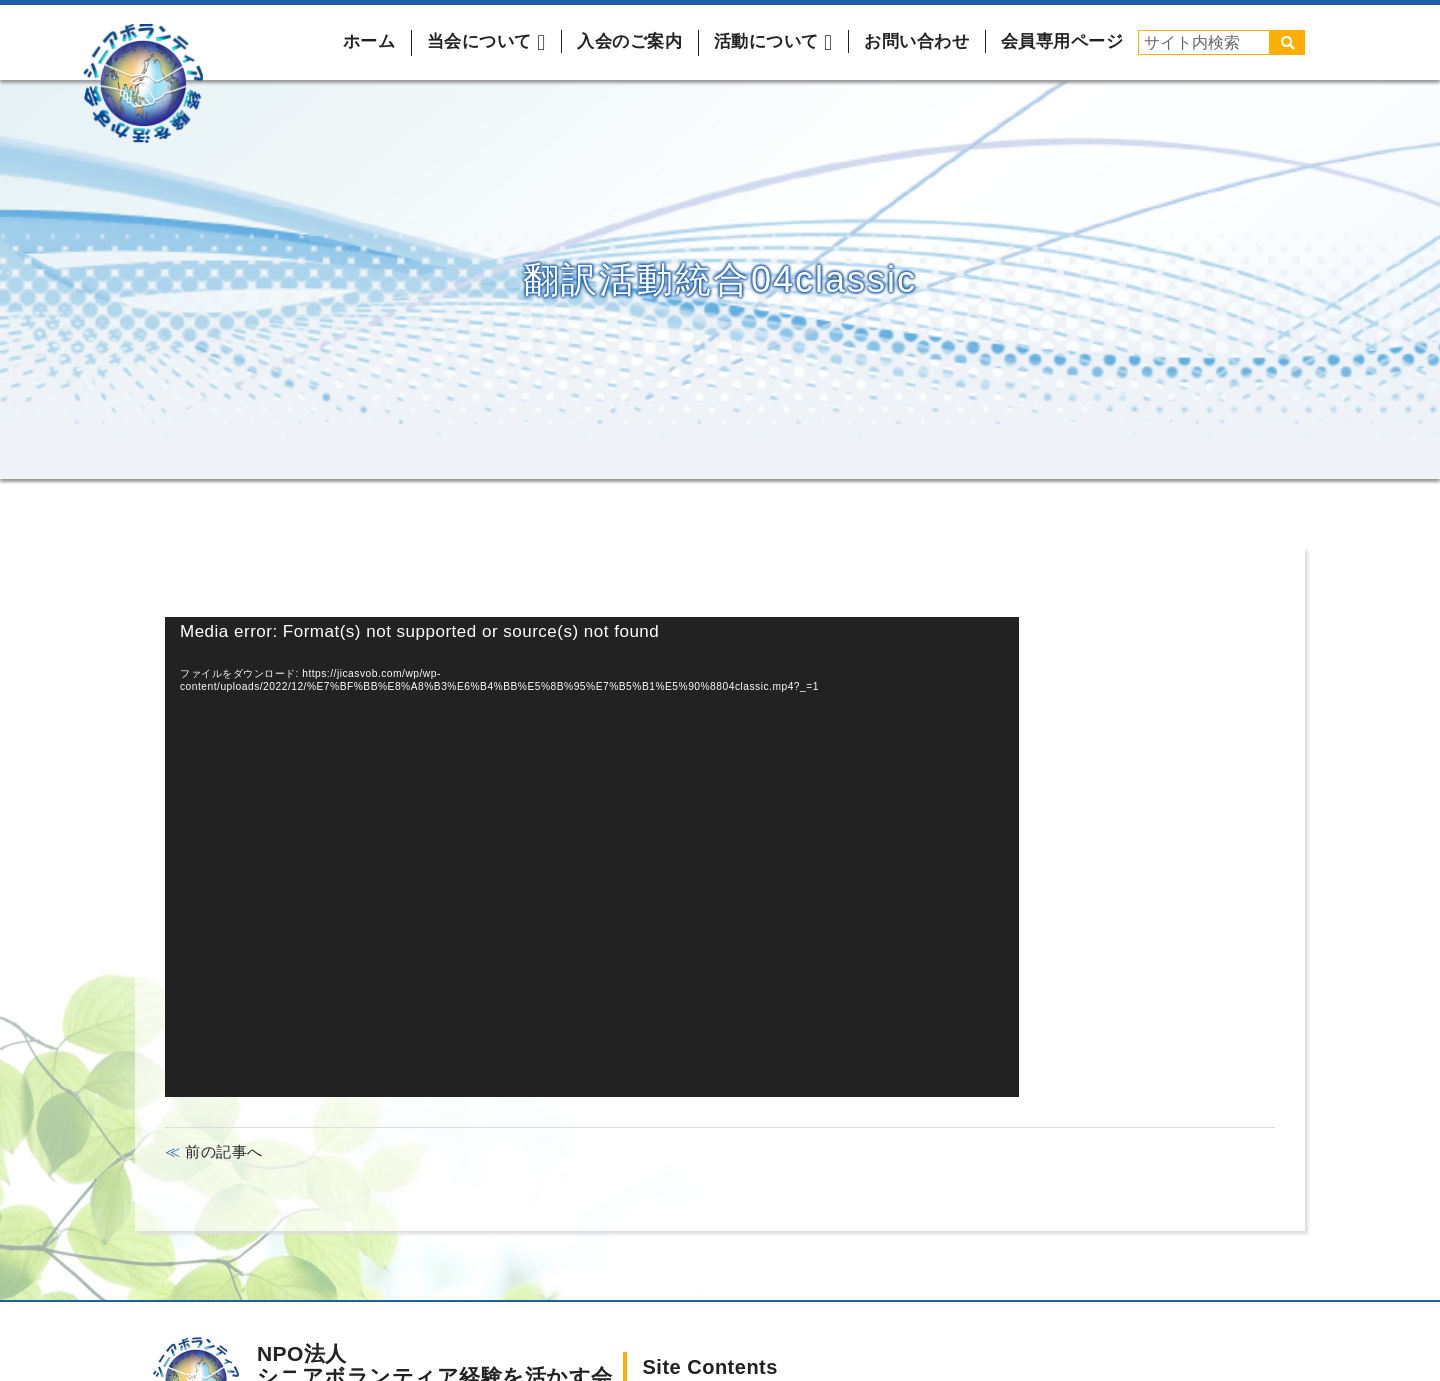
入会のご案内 (629, 41)
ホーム (369, 41)
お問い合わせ (916, 41)
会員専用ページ (1062, 41)
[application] (592, 857)
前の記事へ (222, 1151)
